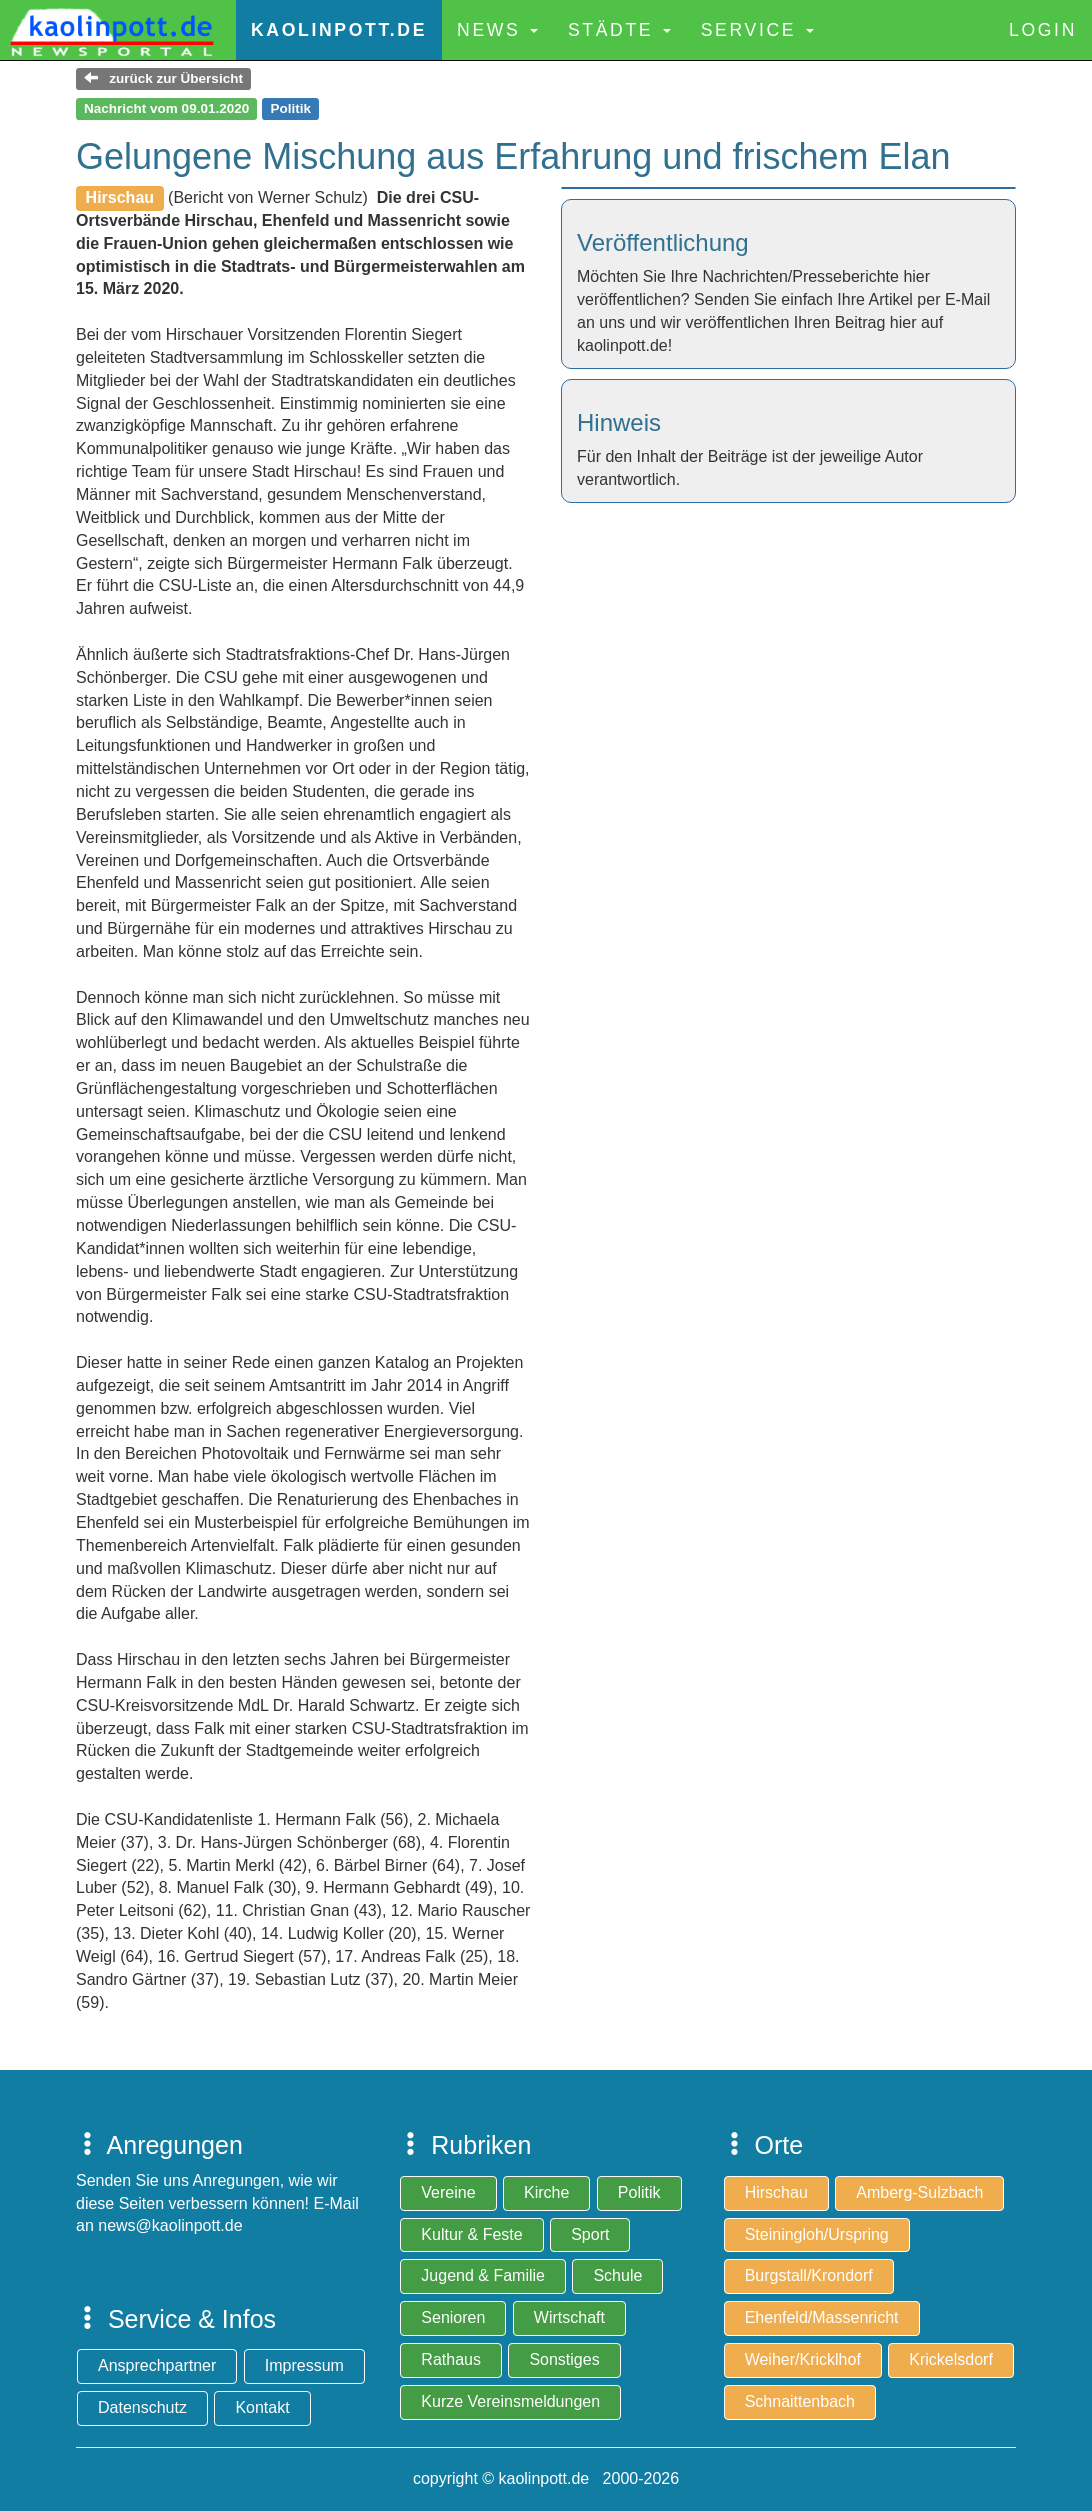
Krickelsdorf (951, 2359)
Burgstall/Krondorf (809, 2275)
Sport (590, 2234)
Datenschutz (142, 2407)
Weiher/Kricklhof (803, 2359)
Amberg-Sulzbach (919, 2192)
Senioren (453, 2317)
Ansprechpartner (157, 2365)
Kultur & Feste (471, 2234)
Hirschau (776, 2192)
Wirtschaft (569, 2317)
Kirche (546, 2192)
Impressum (304, 2365)
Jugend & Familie (483, 2275)
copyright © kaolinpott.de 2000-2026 (546, 2478)
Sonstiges (564, 2359)
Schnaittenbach (800, 2401)
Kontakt (262, 2407)
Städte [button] (619, 30)
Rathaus (451, 2359)
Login (1043, 30)
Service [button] (757, 30)
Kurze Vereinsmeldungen (510, 2401)
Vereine (448, 2192)
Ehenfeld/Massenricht (822, 2317)
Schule (617, 2275)
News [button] (497, 30)
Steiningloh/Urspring (817, 2234)
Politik (639, 2192)
